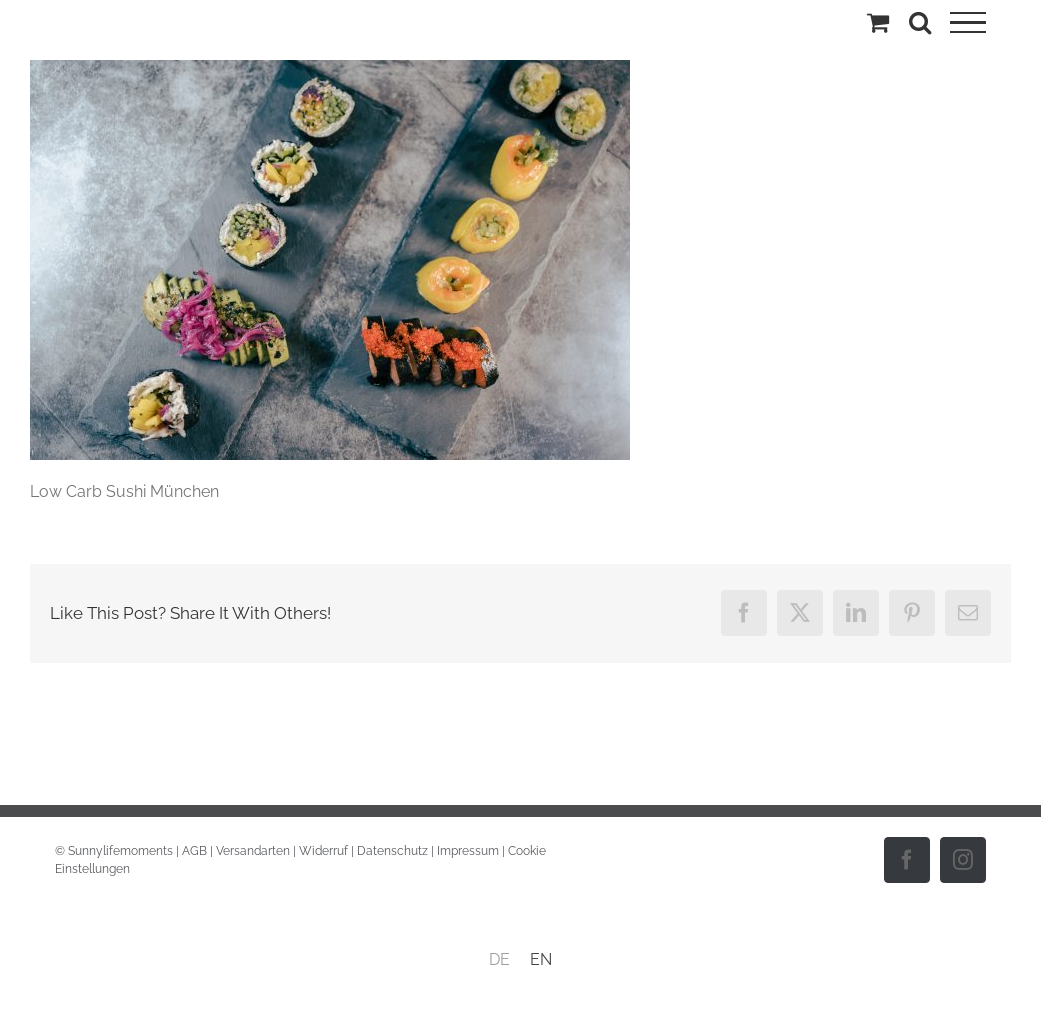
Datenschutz (392, 851)
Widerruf (323, 851)
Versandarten (253, 851)
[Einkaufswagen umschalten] (878, 22)
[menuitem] (499, 960)
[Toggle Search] (920, 22)
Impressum (468, 851)
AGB (194, 851)
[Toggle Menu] (968, 23)
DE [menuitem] (499, 959)
